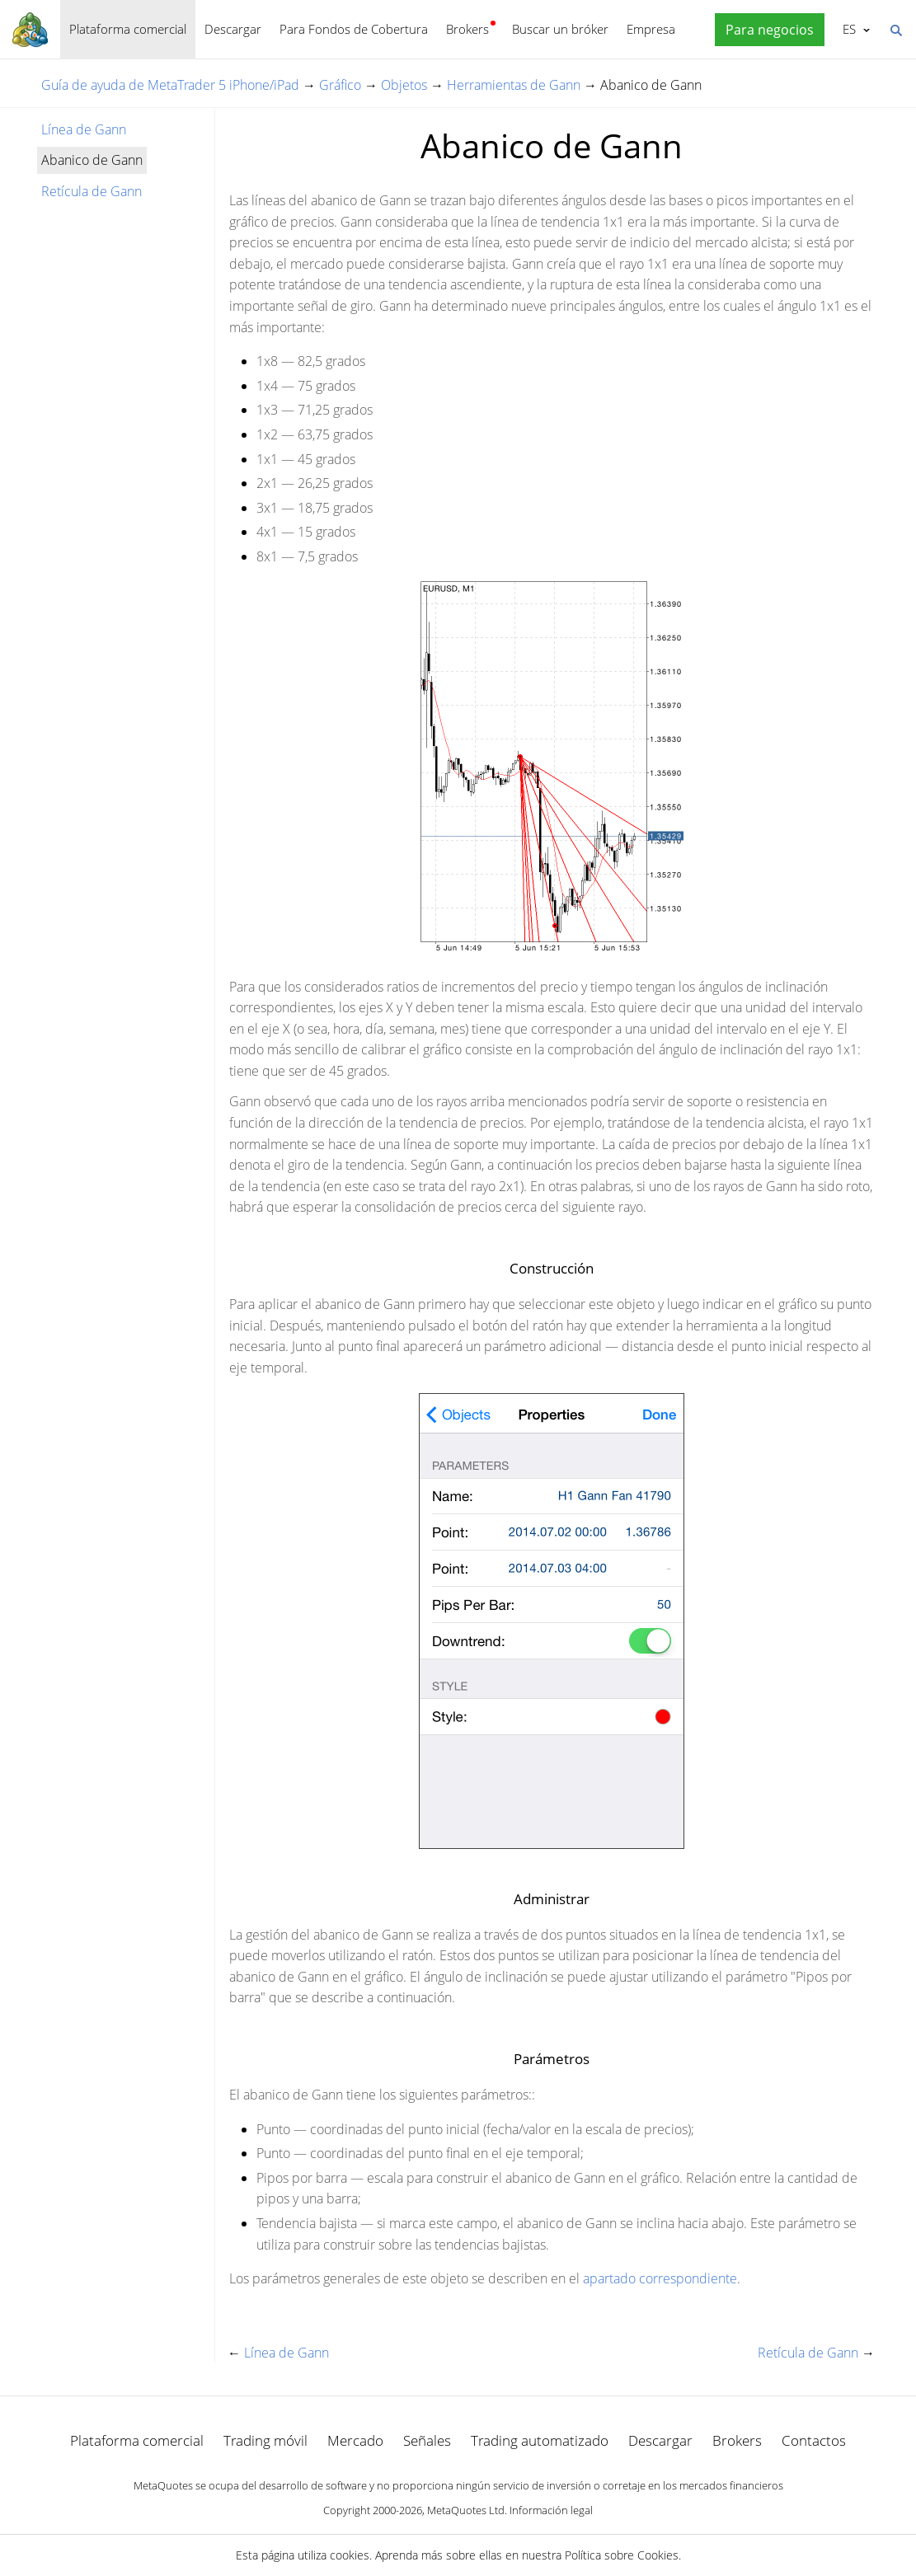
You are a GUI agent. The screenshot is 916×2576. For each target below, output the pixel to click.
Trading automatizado (539, 2440)
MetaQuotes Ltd (466, 2510)
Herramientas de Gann (513, 85)
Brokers (467, 29)
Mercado (355, 2440)
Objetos (404, 85)
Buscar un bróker (560, 29)
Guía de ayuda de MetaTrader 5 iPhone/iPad (170, 85)
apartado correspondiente (660, 2278)
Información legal (551, 2510)
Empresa (651, 29)
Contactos (814, 2440)
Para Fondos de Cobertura (353, 29)
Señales (427, 2440)
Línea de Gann (83, 129)
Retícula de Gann (91, 191)
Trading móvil (265, 2440)
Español (848, 29)
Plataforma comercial (127, 29)
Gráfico (340, 85)
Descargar (232, 29)
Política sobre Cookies (622, 2555)
